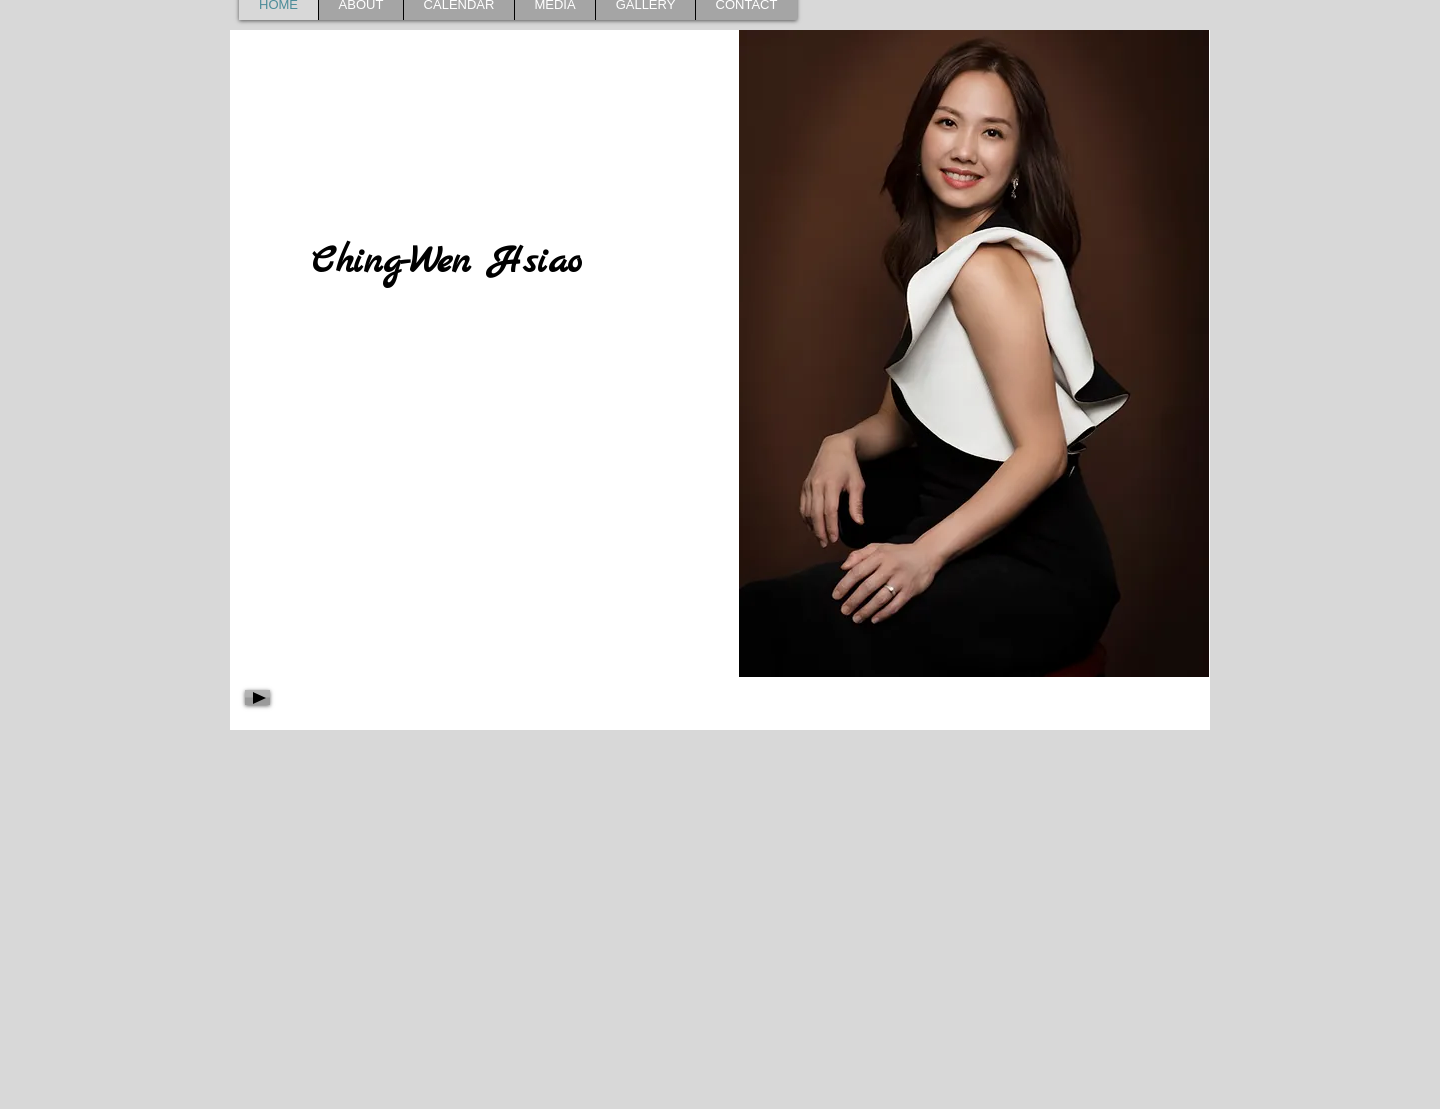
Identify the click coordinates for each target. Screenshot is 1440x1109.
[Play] (257, 697)
